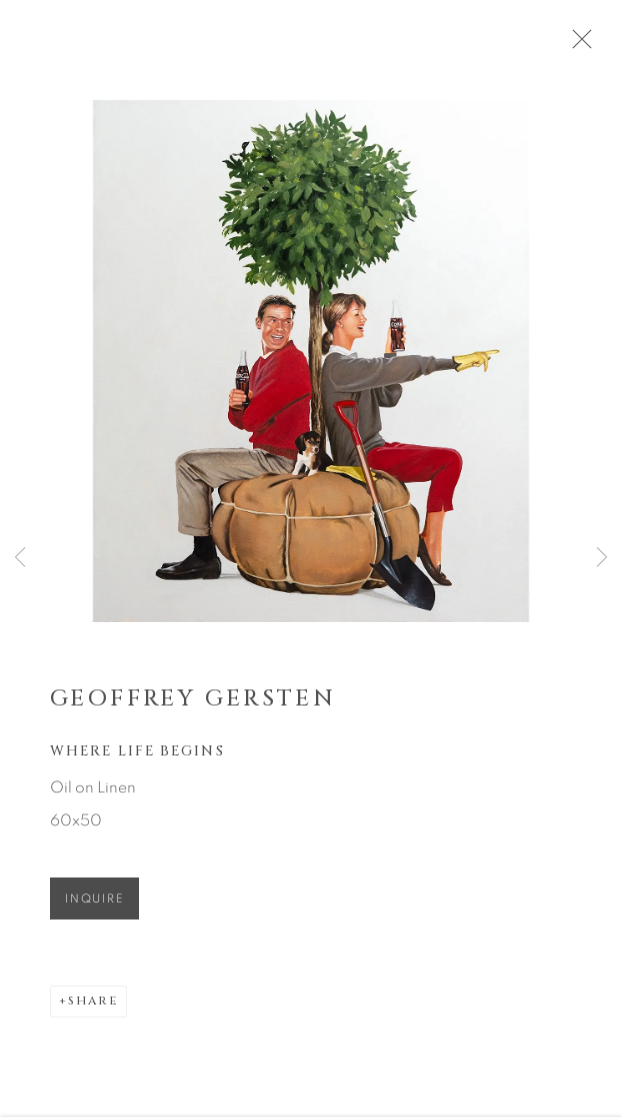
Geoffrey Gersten (193, 707)
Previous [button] (20, 559)
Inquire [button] (94, 908)
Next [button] (602, 559)
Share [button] (93, 1010)
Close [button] (597, 45)
